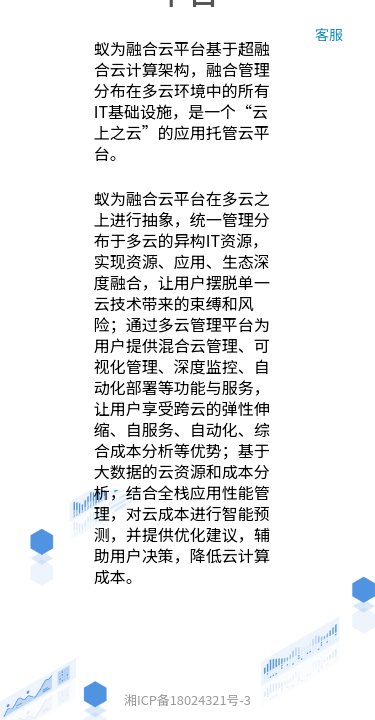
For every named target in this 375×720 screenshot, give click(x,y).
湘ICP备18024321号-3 (187, 699)
